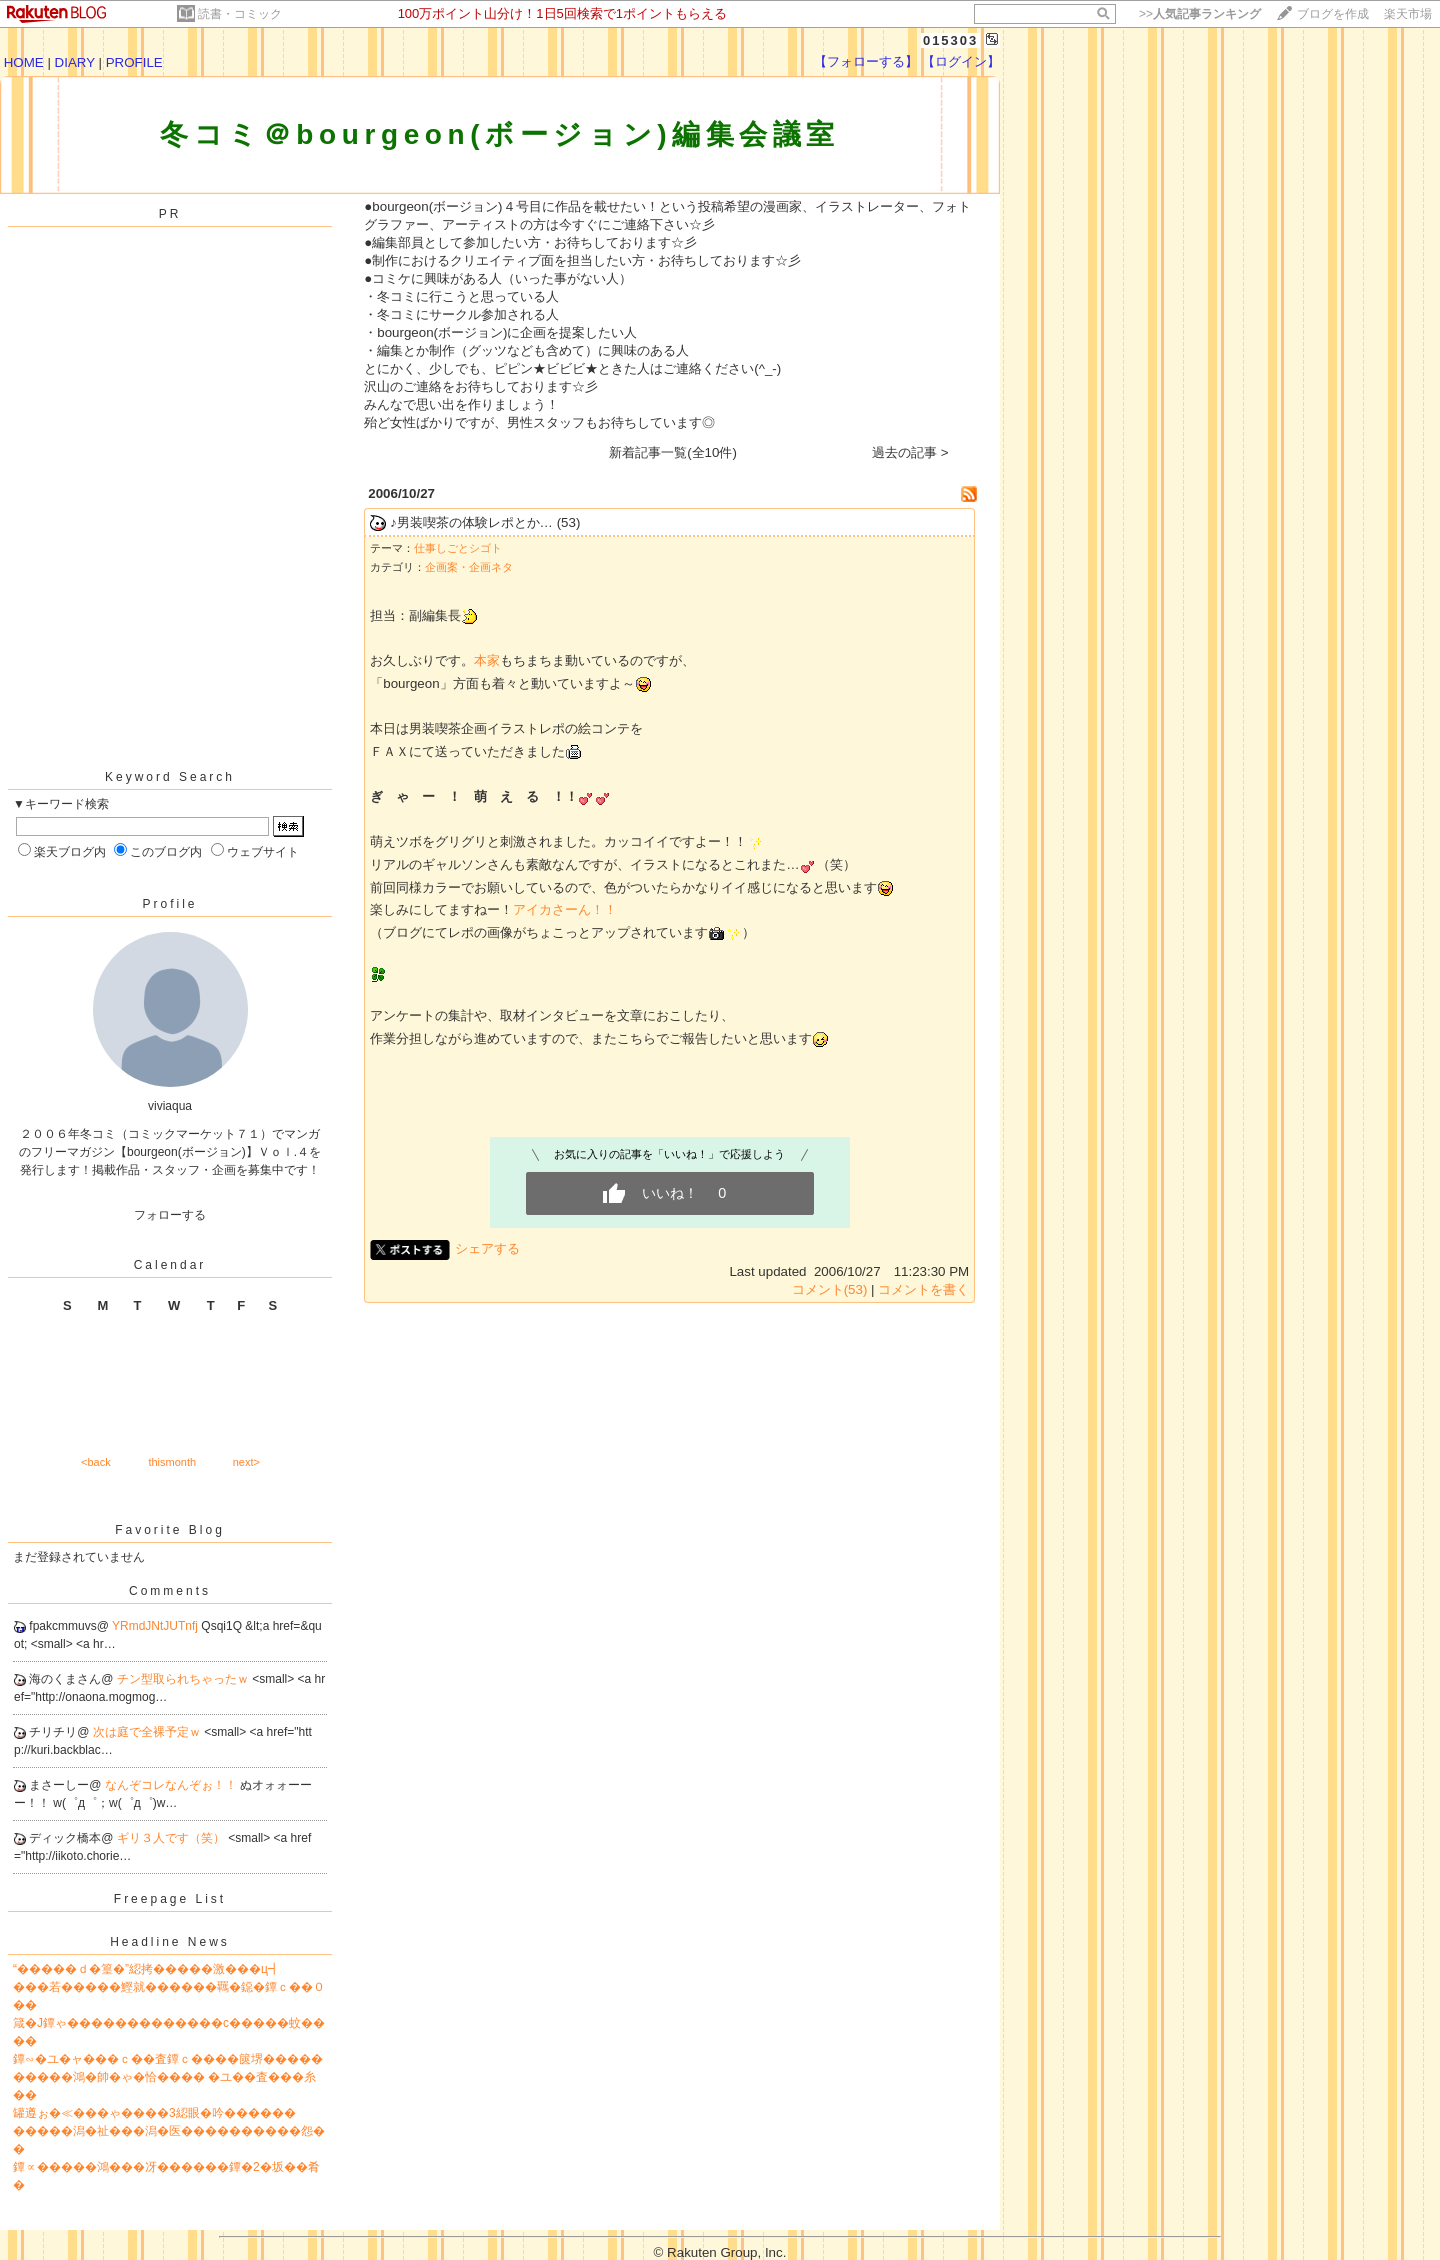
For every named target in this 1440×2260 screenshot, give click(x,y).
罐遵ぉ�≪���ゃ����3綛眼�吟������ (154, 2113)
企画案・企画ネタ (469, 567)
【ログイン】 (961, 61)
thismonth (172, 1462)
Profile (169, 904)
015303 (950, 40)
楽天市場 (1408, 14)
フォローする (170, 1215)
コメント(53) (830, 1289)
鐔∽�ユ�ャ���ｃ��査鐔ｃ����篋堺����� (168, 2059)
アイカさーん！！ (565, 909)
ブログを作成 (1333, 14)
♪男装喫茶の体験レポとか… (471, 522)
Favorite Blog (170, 1530)
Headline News (170, 1942)
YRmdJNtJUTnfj (156, 1626)
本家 (487, 660)
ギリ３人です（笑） (172, 1838)
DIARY (75, 62)
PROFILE (134, 62)
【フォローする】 (866, 61)
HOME (24, 62)
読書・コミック (240, 14)
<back (96, 1462)
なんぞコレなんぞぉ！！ (172, 1785)
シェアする (487, 1248)
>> (1200, 14)
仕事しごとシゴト (458, 548)
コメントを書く (923, 1289)
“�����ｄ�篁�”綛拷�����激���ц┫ (146, 1969)
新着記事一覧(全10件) (673, 452)
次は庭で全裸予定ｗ (148, 1732)
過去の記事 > (910, 452)
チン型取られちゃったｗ (184, 1679)
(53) (569, 522)
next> (246, 1462)
